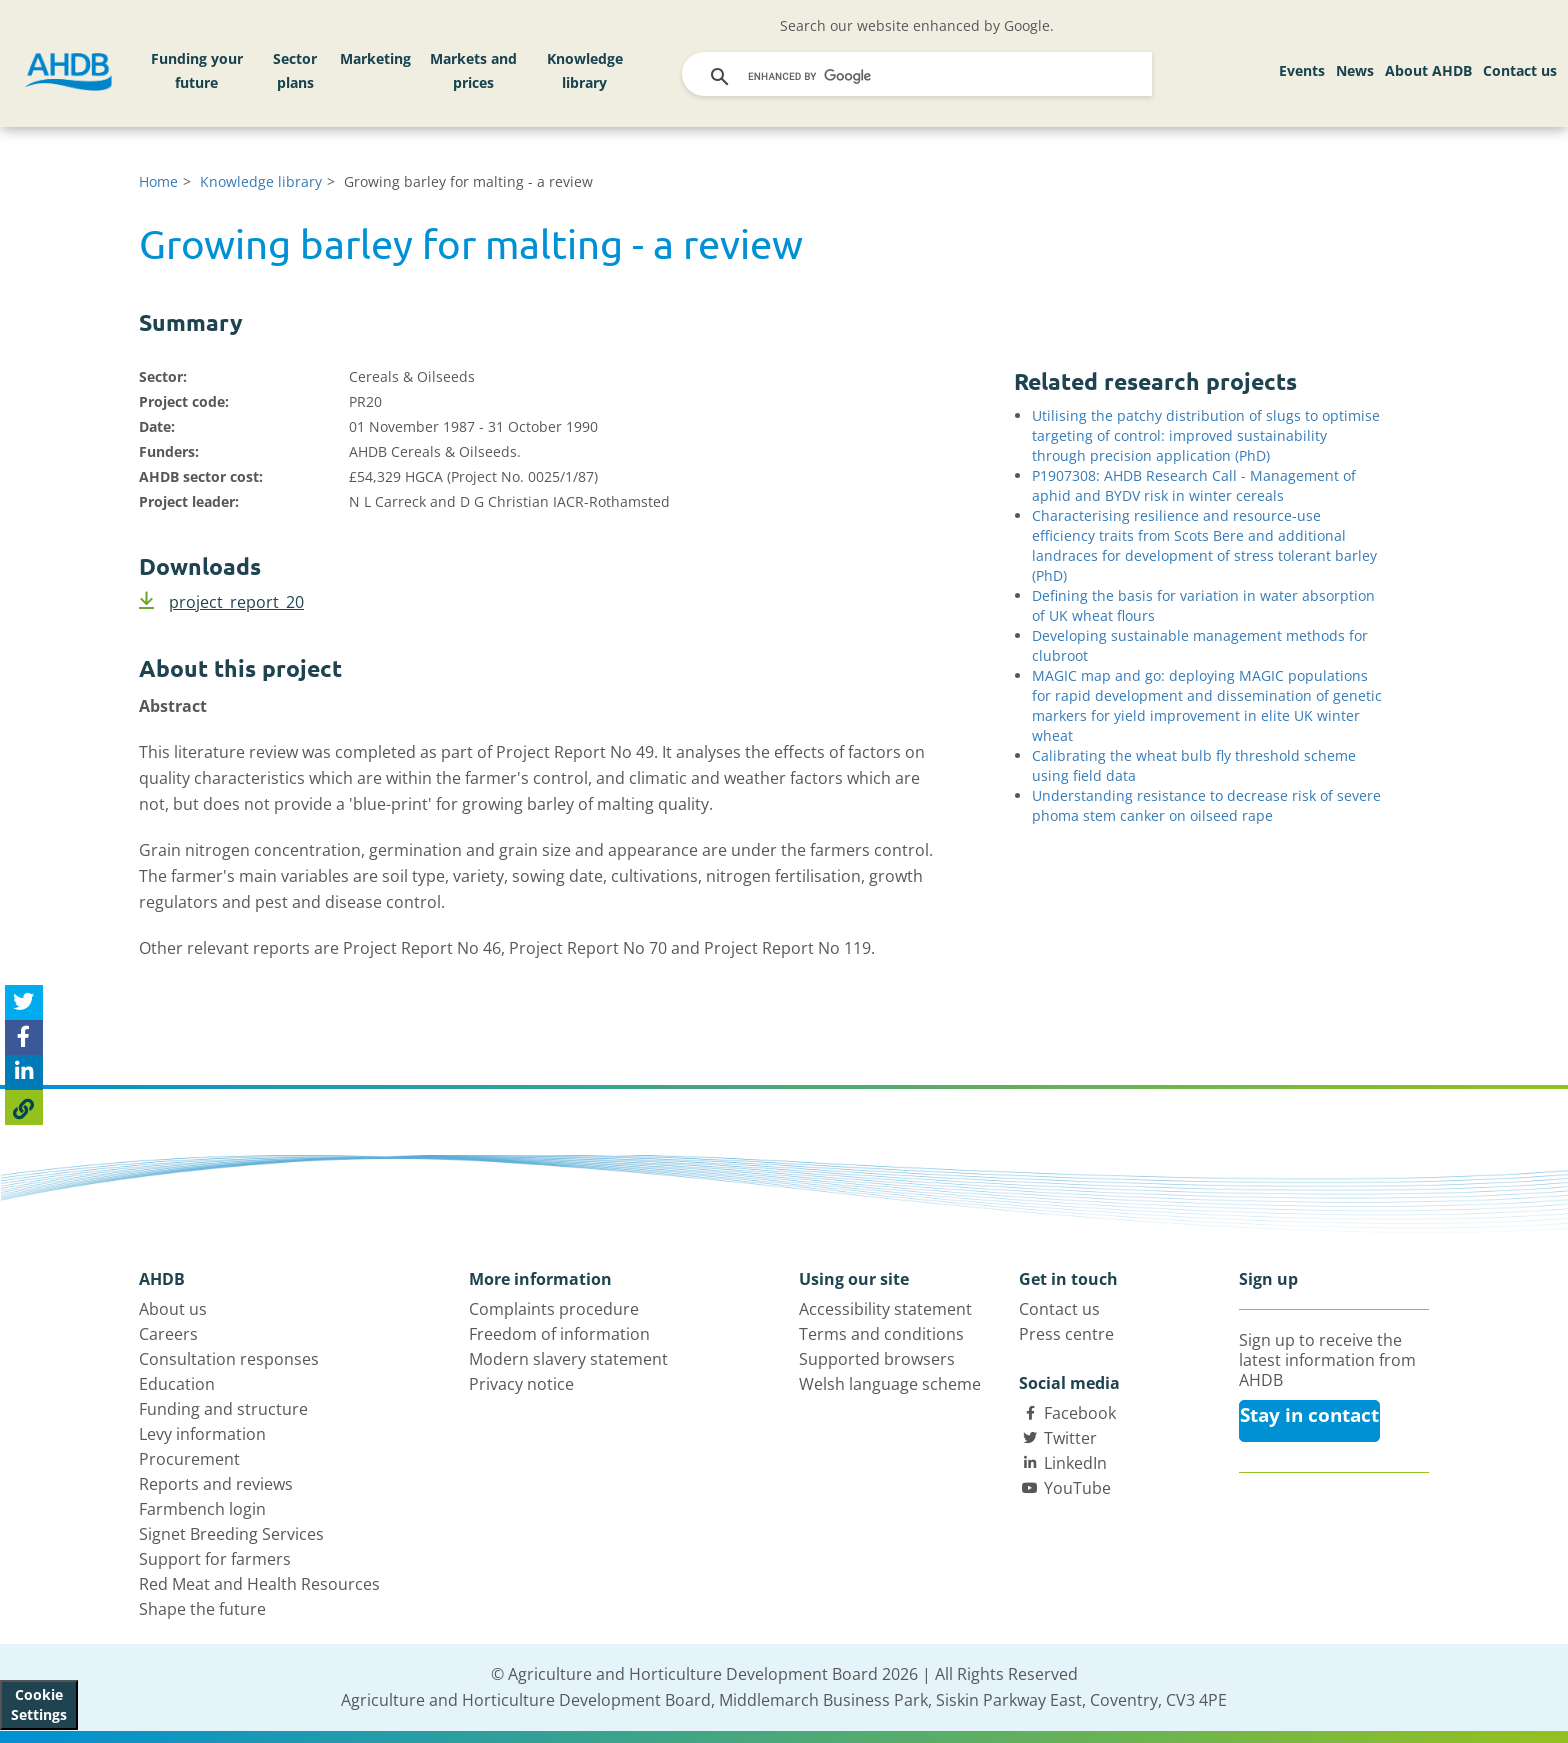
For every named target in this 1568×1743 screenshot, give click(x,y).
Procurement (189, 1459)
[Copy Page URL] (24, 1107)
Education (177, 1384)
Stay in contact (1309, 1415)
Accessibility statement (885, 1309)
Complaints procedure (554, 1309)
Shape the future (202, 1609)
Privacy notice (521, 1384)
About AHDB (1428, 70)
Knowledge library (585, 70)
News (1355, 70)
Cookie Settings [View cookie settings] (39, 1704)
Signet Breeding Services (231, 1534)
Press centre (1066, 1334)
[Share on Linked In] (24, 1072)
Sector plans (295, 70)
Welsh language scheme (890, 1384)
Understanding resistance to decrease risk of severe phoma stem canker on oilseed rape (1206, 805)
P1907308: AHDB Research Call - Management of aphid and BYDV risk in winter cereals (1194, 485)
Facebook (1080, 1413)
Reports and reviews (216, 1484)
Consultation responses (229, 1359)
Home (158, 181)
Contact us (1520, 70)
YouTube (1077, 1488)
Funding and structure (223, 1409)
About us (173, 1309)
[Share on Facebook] (24, 1037)
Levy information (202, 1434)
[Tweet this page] (24, 1002)
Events (1302, 70)
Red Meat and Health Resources (259, 1584)
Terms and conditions (881, 1334)
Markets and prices (473, 70)
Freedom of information (559, 1334)
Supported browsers (877, 1359)
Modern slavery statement (568, 1359)
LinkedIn (1075, 1463)
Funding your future (197, 70)
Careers (168, 1334)
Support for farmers (215, 1559)
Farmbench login (202, 1509)
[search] (919, 77)
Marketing (375, 58)
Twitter (1070, 1438)
